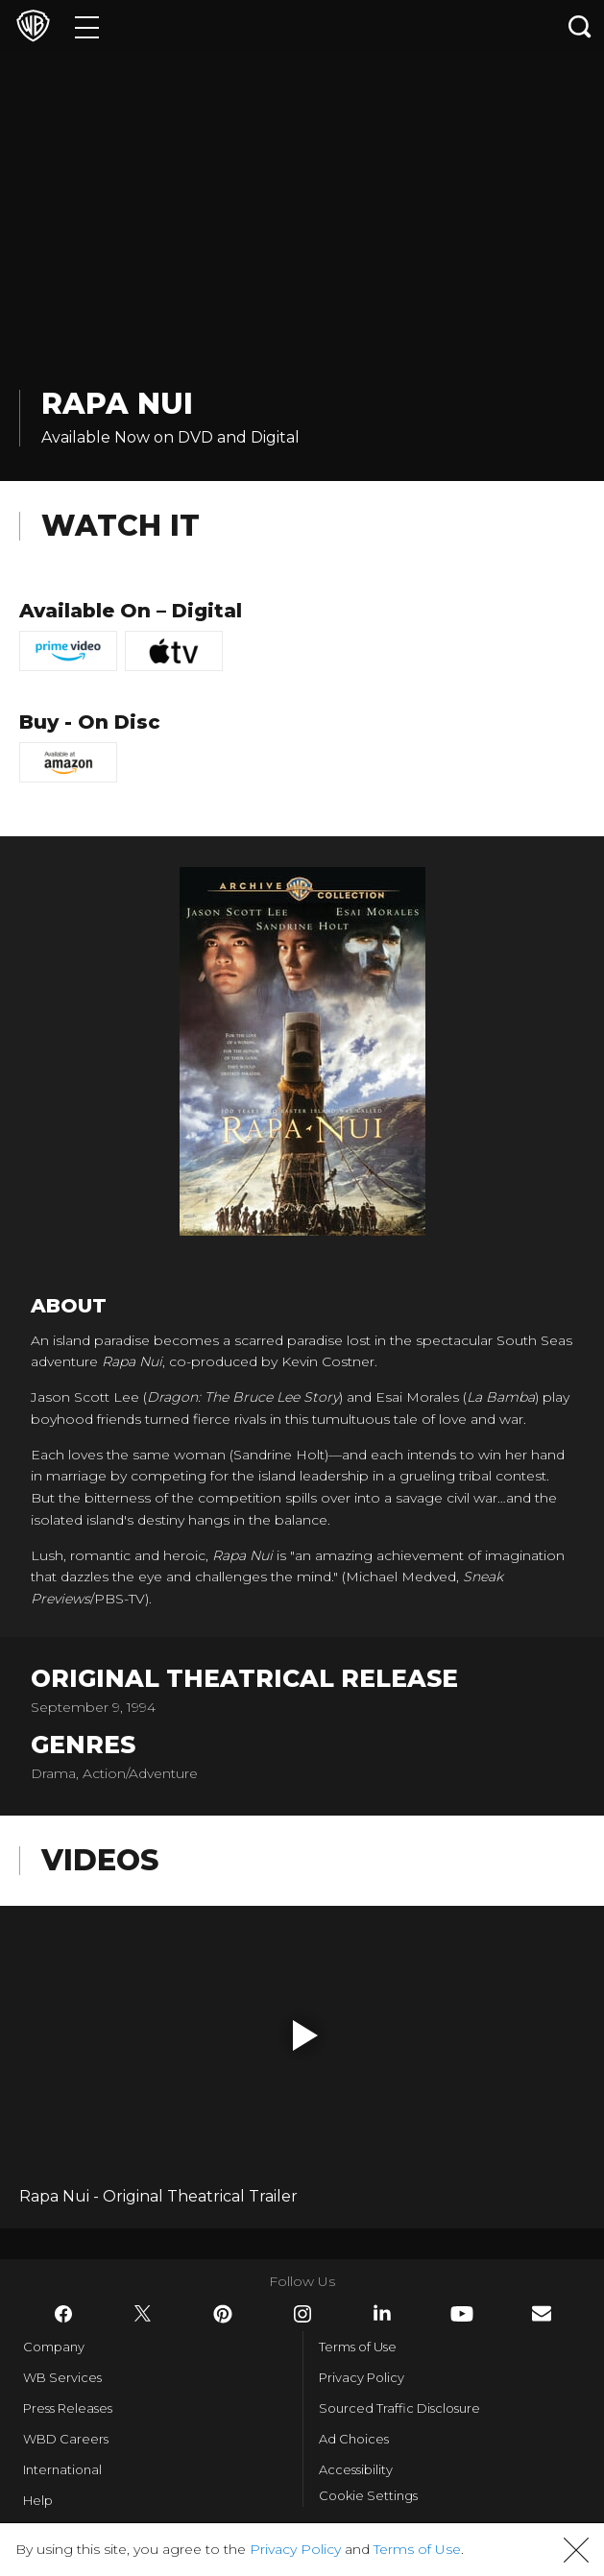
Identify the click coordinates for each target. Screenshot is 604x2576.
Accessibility (356, 2469)
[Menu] (87, 26)
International (62, 2469)
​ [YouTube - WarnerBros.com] (461, 2313)
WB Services (62, 2377)
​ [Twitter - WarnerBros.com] (143, 2314)
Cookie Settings (368, 2495)
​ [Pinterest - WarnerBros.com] (222, 2313)
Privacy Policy (361, 2377)
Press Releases (67, 2408)
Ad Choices (354, 2438)
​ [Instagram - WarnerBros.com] (302, 2314)
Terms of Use (358, 2346)
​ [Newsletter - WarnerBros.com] (541, 2313)
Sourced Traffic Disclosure (399, 2408)
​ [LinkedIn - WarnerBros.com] (382, 2313)
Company (54, 2346)
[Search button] (580, 26)
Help (38, 2500)
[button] (305, 2035)
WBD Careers (66, 2438)
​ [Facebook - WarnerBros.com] (63, 2314)
